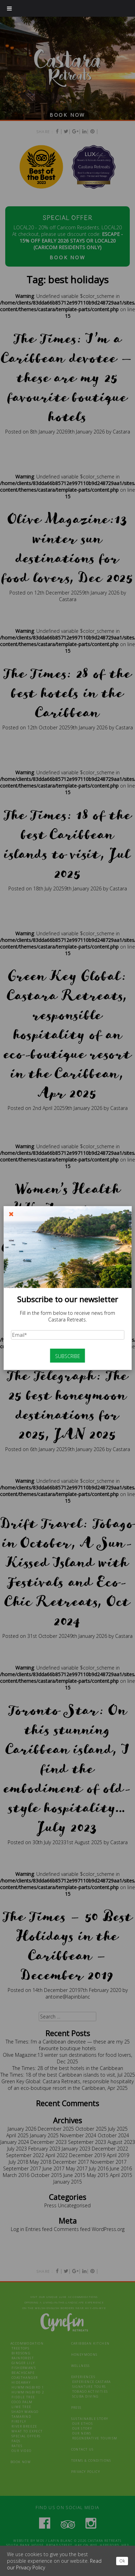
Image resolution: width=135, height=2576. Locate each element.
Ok (122, 2561)
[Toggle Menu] (9, 8)
